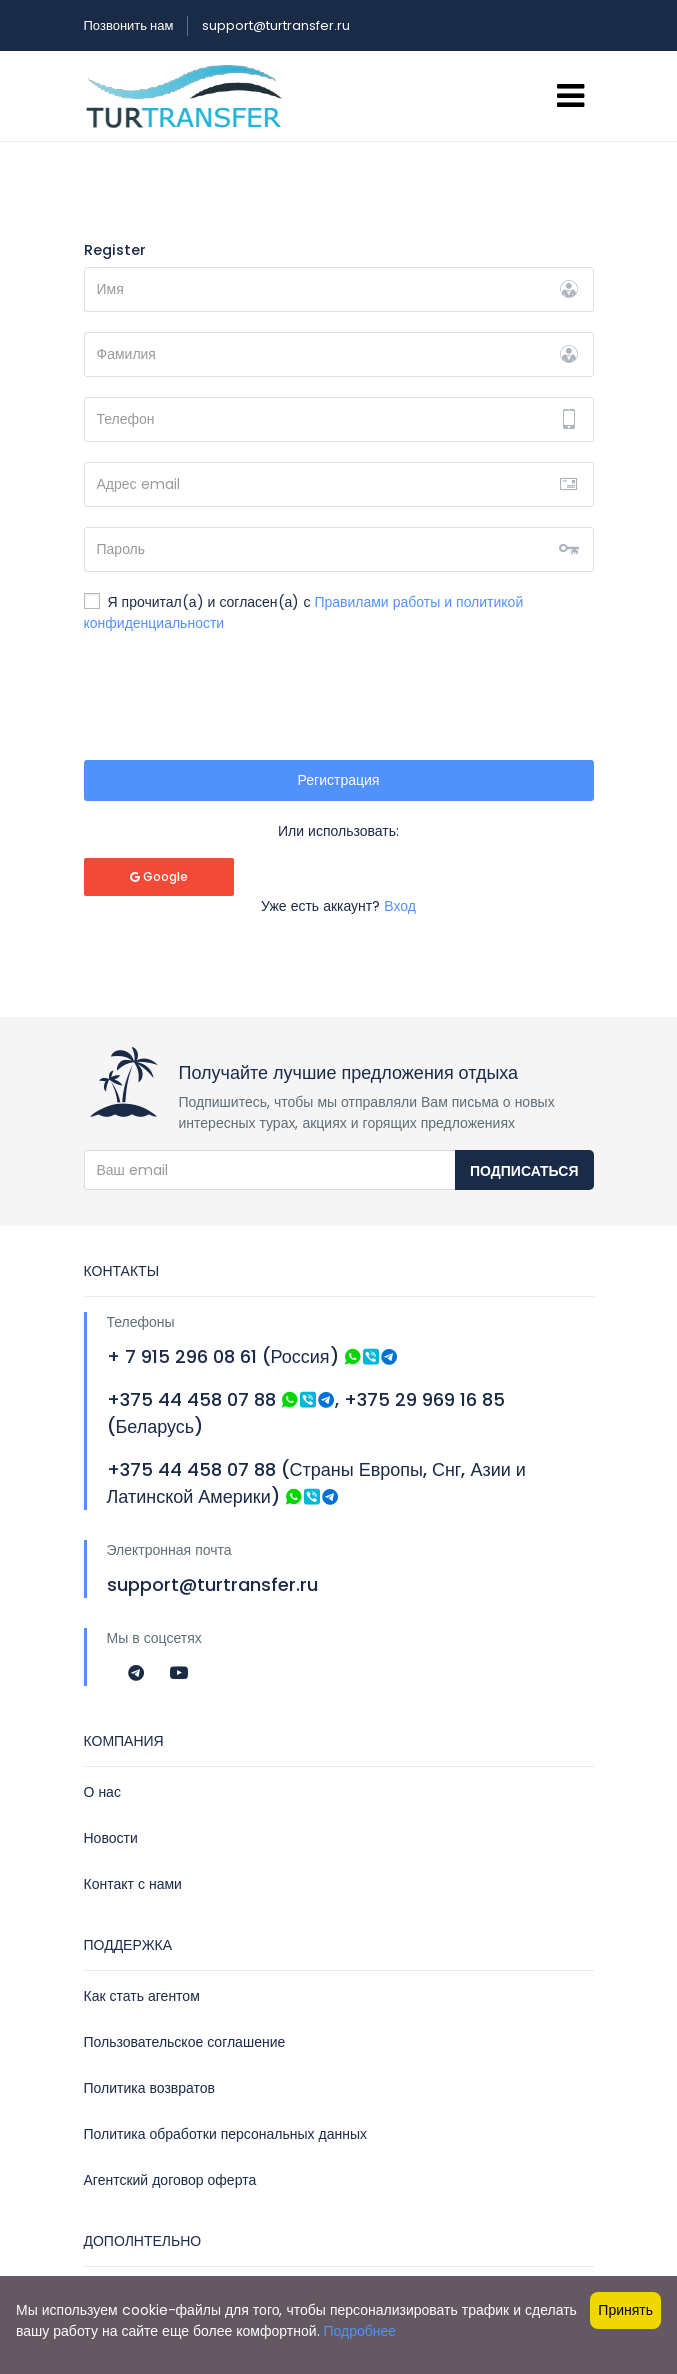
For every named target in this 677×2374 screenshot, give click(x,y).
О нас (102, 1792)
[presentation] (236, 701)
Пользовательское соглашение (185, 2042)
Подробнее (360, 2331)
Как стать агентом (142, 1996)
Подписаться (524, 1171)
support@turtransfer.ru (276, 25)
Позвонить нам (129, 25)
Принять (625, 2310)
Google (159, 876)
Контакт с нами (133, 1884)
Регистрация (339, 780)
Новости (111, 1838)
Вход (400, 906)
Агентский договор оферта (170, 2180)
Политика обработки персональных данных (226, 2134)
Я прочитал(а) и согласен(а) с (304, 612)
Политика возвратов (150, 2088)
